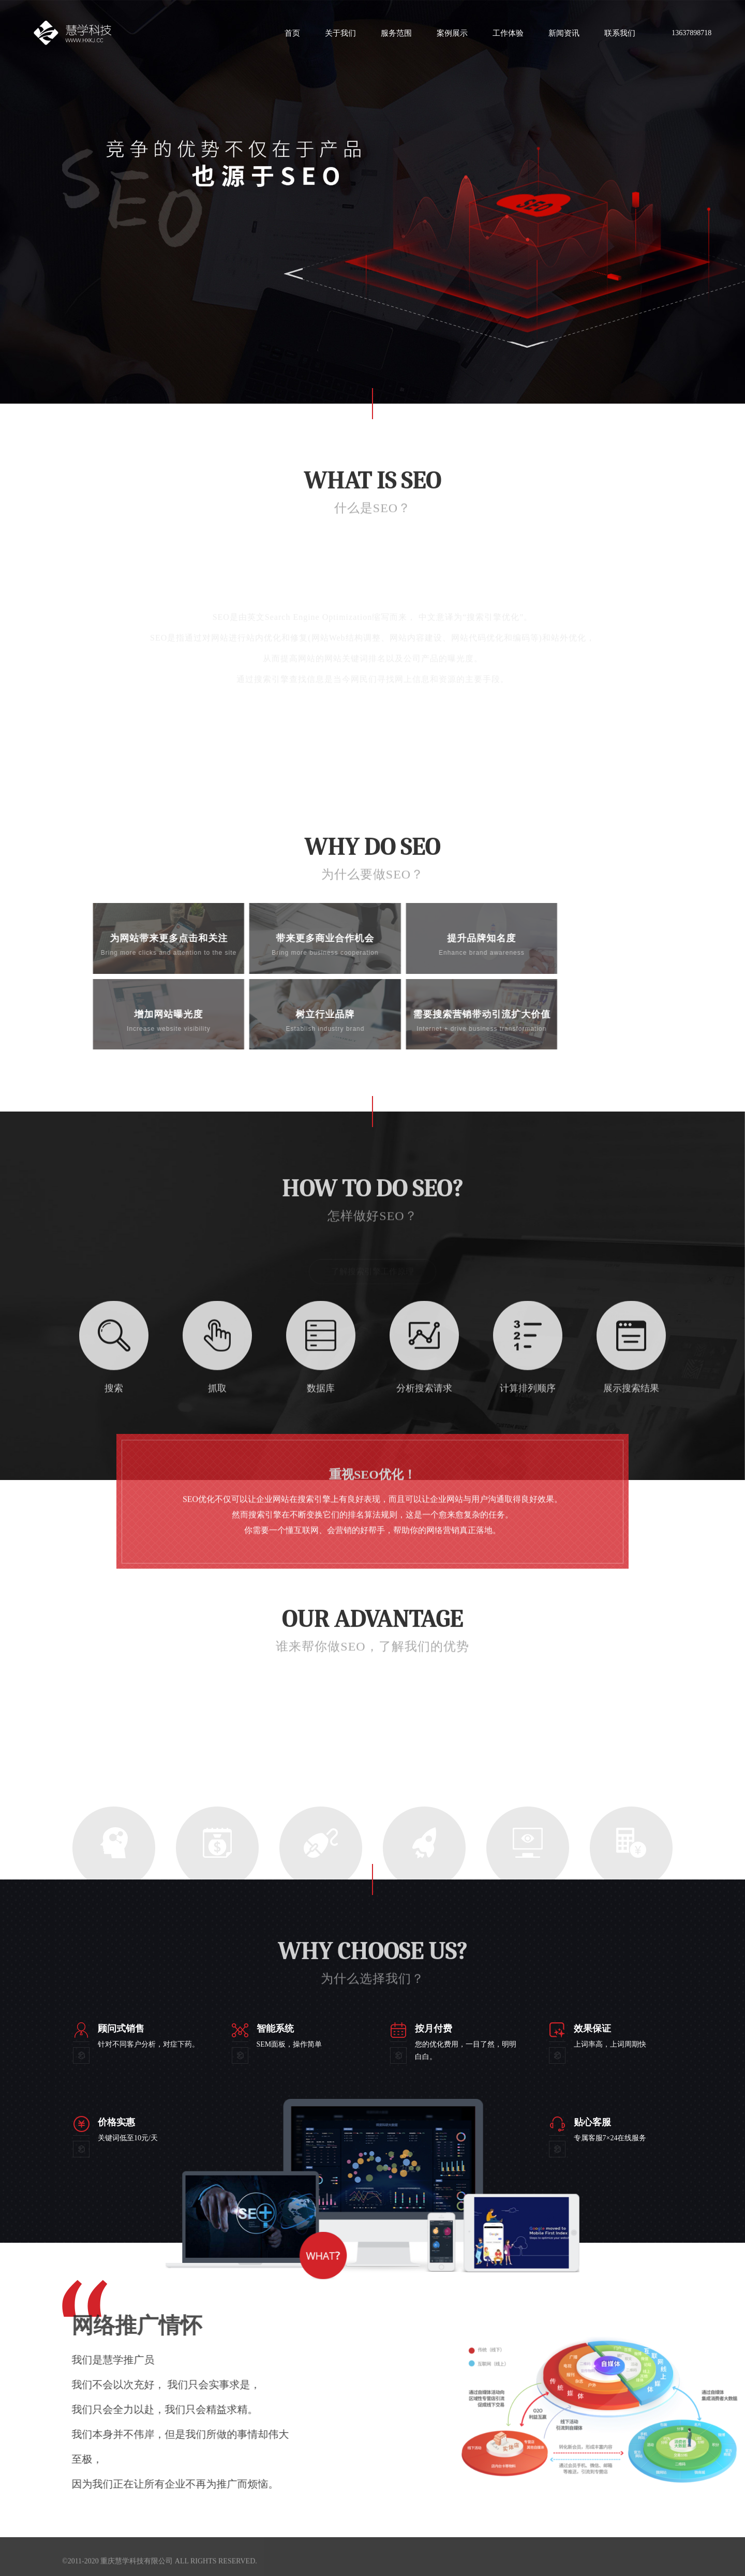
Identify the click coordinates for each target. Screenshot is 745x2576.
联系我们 (619, 33)
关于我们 (340, 33)
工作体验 (508, 33)
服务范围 (396, 33)
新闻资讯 (563, 33)
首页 (292, 33)
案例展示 (452, 33)
